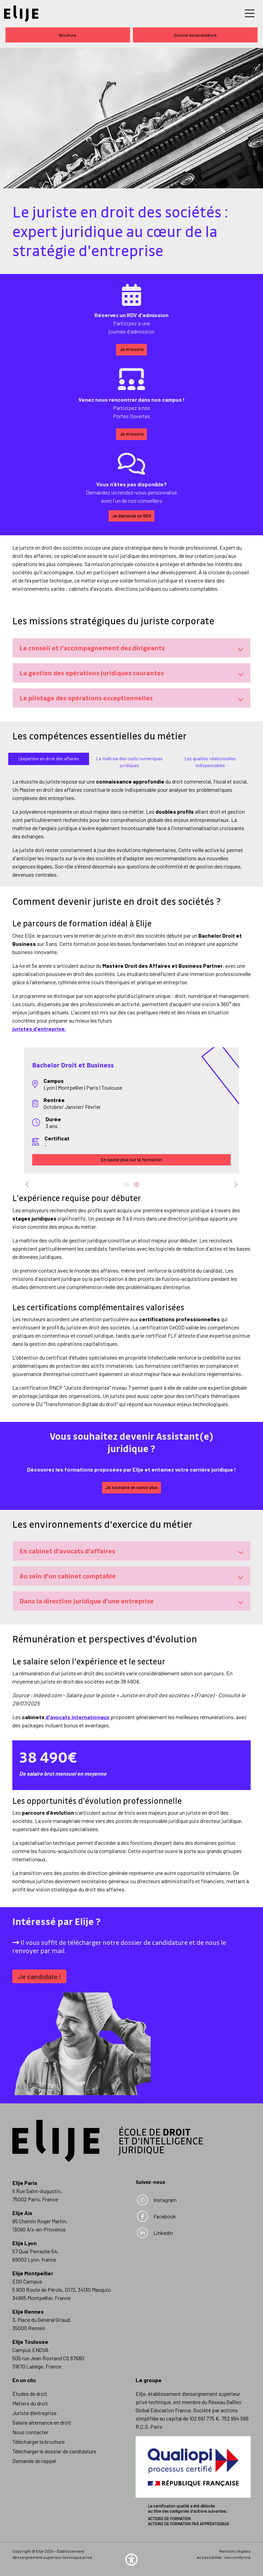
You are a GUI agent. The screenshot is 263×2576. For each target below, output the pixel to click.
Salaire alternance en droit (41, 2422)
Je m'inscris (132, 349)
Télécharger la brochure (38, 2441)
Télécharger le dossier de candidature (54, 2451)
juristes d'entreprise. (39, 1028)
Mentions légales (235, 2551)
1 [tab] (126, 1192)
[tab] (48, 759)
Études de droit (29, 2393)
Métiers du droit (30, 2403)
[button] (131, 2559)
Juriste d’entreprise (34, 2413)
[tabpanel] (131, 1110)
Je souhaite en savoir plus (131, 1487)
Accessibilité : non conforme (224, 2557)
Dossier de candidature (195, 35)
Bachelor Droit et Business (73, 1065)
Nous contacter (30, 2432)
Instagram (156, 2199)
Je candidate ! (39, 1976)
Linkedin (155, 2232)
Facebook (156, 2216)
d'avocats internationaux (78, 1717)
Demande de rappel (34, 2461)
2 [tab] (136, 1192)
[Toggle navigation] (249, 14)
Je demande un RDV (131, 515)
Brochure (67, 35)
